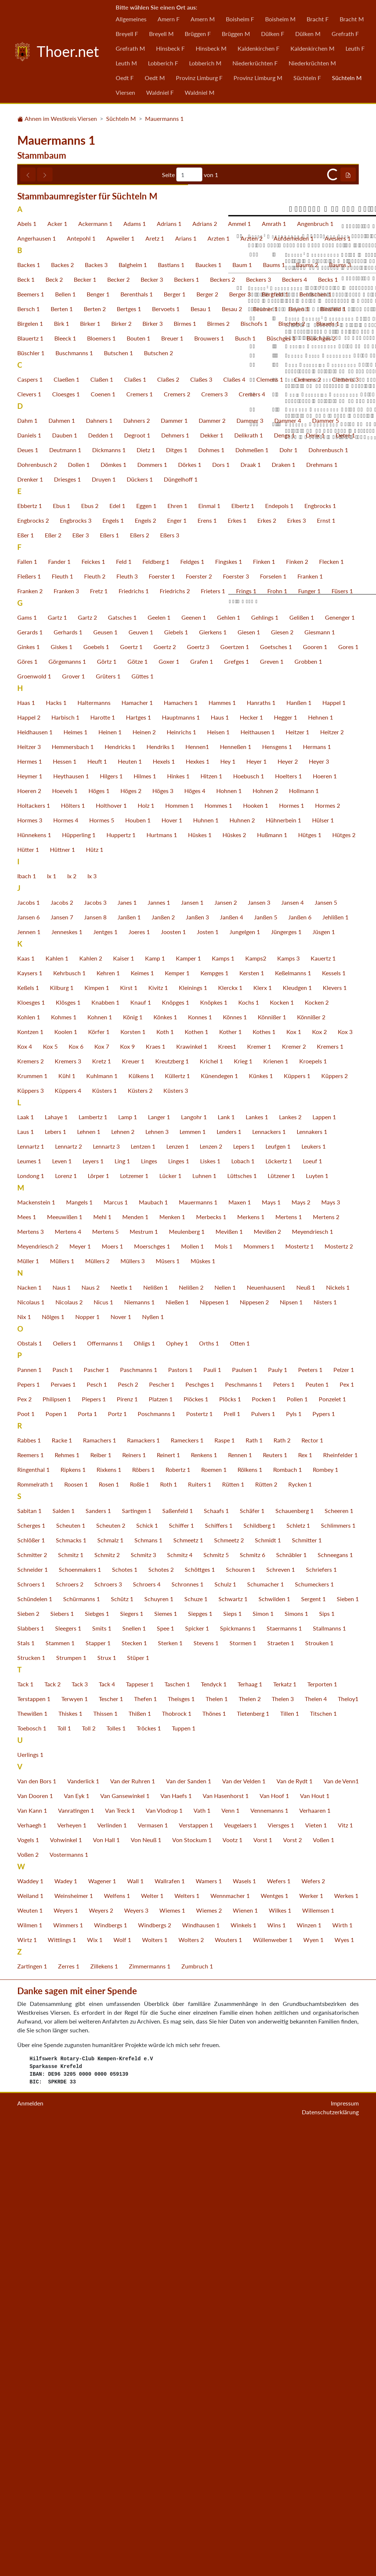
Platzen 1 (161, 1841)
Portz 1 (117, 1855)
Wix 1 (94, 2381)
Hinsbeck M (211, 48)
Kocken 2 (317, 1444)
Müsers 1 (168, 1703)
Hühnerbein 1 (283, 1262)
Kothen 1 (196, 1473)
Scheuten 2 (110, 1967)
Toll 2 (88, 2170)
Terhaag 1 (250, 2126)
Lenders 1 (229, 1573)
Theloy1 (348, 2140)
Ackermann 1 (95, 665)
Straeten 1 (280, 2085)
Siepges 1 (200, 2055)
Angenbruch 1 (315, 665)
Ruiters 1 (199, 1926)
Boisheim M (280, 18)
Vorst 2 (292, 2281)
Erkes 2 (266, 962)
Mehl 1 (102, 1659)
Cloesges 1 (66, 836)
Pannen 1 (29, 1811)
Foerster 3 (236, 1018)
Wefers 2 (313, 2323)
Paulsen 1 (244, 1811)
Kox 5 (50, 1488)
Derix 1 (315, 877)
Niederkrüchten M (312, 63)
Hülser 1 (323, 1262)
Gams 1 (27, 1059)
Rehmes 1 (67, 1897)
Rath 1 (254, 1882)
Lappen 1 (324, 1559)
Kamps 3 (288, 1400)
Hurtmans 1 (162, 1276)
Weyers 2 (101, 2352)
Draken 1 (283, 906)
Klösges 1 (68, 1444)
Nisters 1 (325, 1744)
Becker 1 (85, 721)
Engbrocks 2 (33, 962)
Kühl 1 (66, 1517)
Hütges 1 (309, 1276)
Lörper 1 (98, 1617)
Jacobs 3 (95, 1344)
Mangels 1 (79, 1644)
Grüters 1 (108, 1118)
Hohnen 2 (265, 1232)
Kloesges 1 (31, 1444)
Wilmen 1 (29, 2367)
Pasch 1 (63, 1811)
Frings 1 (246, 1033)
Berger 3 (240, 736)
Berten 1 (62, 750)
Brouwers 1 (209, 780)
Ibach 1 (26, 1318)
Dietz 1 (146, 892)
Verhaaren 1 (314, 2252)
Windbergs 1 (110, 2367)
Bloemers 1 (101, 780)
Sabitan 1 (29, 1952)
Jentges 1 (105, 1373)
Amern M (203, 18)
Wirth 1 (342, 2367)
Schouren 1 (240, 2011)
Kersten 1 (251, 1415)
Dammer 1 (174, 862)
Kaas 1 (26, 1400)
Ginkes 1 (28, 1088)
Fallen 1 (27, 1003)
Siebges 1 (97, 2055)
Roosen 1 (76, 1926)
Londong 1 (30, 1617)
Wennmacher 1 (230, 2337)
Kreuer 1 (133, 1503)
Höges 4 (194, 1232)
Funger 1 (309, 1033)
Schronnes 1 (187, 2026)
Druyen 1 (104, 921)
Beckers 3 (258, 721)
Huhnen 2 (242, 1262)
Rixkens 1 (109, 1911)
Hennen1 (197, 1188)
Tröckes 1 (149, 2170)
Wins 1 (276, 2367)
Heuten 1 (130, 1203)
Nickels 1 (338, 1729)
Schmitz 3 (143, 1996)
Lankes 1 (257, 1559)
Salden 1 (64, 1952)
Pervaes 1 (63, 1826)
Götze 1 (137, 1103)
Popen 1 (56, 1855)
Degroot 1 (137, 877)
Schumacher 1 (265, 2026)
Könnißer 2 (311, 1459)
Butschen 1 (118, 795)
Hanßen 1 (298, 1144)
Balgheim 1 (133, 706)
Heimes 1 (75, 1174)
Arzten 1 (218, 680)
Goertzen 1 (234, 1088)
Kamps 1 (223, 1400)
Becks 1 (328, 721)
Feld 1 (123, 1003)
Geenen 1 (193, 1059)
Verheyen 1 (71, 2267)
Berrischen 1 (315, 736)
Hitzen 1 (211, 1218)
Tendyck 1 (214, 2126)
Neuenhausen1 (266, 1729)
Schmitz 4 (179, 1996)
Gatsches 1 (122, 1059)
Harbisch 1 (65, 1159)
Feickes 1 (93, 1003)
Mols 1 (223, 1688)
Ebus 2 (89, 947)
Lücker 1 (170, 1617)
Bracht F (318, 18)
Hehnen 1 (320, 1159)
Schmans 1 (148, 1982)
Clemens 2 (307, 821)
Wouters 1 (228, 2381)
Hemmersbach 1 (73, 1188)
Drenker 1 (30, 921)
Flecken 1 (331, 1003)
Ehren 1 (177, 947)
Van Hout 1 (314, 2237)
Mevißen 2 (267, 1673)
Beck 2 (54, 721)
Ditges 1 (176, 892)
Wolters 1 (154, 2381)
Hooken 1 (255, 1247)
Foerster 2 (199, 1018)
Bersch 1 (28, 750)
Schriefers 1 (321, 2011)
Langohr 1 (194, 1559)
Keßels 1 (28, 1429)
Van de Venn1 (341, 2223)
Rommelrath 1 (35, 1926)
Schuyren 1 (158, 2041)
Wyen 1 (313, 2381)
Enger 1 (177, 962)
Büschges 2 (321, 780)
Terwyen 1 (74, 2140)
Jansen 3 (259, 1344)
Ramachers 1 (99, 1882)
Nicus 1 (103, 1744)
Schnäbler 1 (291, 1996)
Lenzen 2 (211, 1588)
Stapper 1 (98, 2085)
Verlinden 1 (112, 2267)
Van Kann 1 (32, 2252)
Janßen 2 (163, 1359)
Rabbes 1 (29, 1882)
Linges (149, 1603)
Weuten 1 (30, 2352)
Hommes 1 (218, 1247)
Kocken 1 (282, 1444)
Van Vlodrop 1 (164, 2252)
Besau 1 (201, 750)
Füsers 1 (342, 1033)
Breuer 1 (172, 780)
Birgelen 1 (30, 765)
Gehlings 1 (264, 1059)
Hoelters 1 (288, 1218)
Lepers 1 (243, 1588)
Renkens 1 (204, 1897)
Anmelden (30, 2544)
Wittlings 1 (62, 2381)
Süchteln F (307, 77)
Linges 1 (178, 1603)
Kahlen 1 (57, 1400)
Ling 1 (122, 1603)
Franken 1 (310, 1018)
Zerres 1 (68, 2408)
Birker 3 (152, 765)
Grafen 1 (201, 1103)
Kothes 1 (264, 1473)
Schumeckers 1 (314, 2026)
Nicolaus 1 (30, 1744)
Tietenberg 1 (253, 2155)
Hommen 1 (179, 1247)
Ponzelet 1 (332, 1841)
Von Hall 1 (106, 2281)
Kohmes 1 (63, 1459)
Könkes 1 (165, 1459)
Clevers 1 (29, 836)
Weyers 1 (66, 2352)
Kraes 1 (155, 1488)
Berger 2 (207, 736)
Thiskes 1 (70, 2155)
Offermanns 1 (105, 1785)
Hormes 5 (101, 1262)
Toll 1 (64, 2170)
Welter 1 (152, 2337)
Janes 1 (127, 1344)
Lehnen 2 (122, 1573)
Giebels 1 (176, 1074)
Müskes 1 (203, 1703)
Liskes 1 (210, 1603)
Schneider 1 (32, 2011)
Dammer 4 (287, 862)
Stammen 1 (60, 2085)
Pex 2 (24, 1841)
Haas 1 (26, 1144)
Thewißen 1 (32, 2155)
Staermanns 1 (284, 2070)
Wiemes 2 (209, 2352)
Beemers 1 (30, 736)
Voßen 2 (28, 2296)
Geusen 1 (105, 1074)
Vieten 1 (316, 2267)
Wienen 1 (245, 2352)
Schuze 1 (195, 2041)
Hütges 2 (343, 1276)
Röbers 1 (143, 1911)
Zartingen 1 (32, 2408)
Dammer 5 (325, 862)
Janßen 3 (197, 1359)
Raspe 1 (224, 1882)
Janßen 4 (231, 1359)
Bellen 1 (65, 736)
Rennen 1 (240, 1897)
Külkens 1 (141, 1517)
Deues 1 (27, 892)
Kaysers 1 (29, 1415)
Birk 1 (61, 765)
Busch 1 (245, 780)
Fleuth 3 (127, 1018)
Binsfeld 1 (333, 750)
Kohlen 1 (28, 1459)
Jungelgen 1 (244, 1373)
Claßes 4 (234, 821)
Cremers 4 (252, 836)
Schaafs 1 (216, 1952)
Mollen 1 (192, 1688)
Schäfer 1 (252, 1952)
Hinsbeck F (170, 48)
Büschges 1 (281, 780)
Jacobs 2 (62, 1344)
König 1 (132, 1459)
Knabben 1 (105, 1444)
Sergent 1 (313, 2041)
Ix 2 (71, 1318)
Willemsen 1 (318, 2352)
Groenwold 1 (34, 1118)
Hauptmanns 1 (181, 1159)
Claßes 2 (168, 821)
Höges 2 (130, 1232)
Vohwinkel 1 (66, 2281)
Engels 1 (113, 962)
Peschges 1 (199, 1826)
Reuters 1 (275, 1897)
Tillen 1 (289, 2155)
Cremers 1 (139, 836)
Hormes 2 (327, 1247)
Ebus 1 (61, 947)
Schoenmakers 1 (80, 2011)
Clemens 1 (269, 821)
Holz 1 (146, 1247)
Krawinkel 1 (191, 1488)
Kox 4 (24, 1488)
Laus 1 (25, 1573)
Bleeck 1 (65, 780)
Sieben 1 (348, 2041)
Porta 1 (87, 1855)
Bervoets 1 (166, 750)
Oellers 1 (64, 1785)
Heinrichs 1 (181, 1174)
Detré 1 (345, 877)
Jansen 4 (292, 1344)
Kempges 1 (214, 1415)
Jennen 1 (28, 1373)
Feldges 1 (192, 1003)
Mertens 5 (105, 1673)
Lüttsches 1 (242, 1617)
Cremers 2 (177, 836)
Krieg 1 (243, 1503)
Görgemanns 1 (67, 1103)
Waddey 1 (30, 2323)
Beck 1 (26, 721)
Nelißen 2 (191, 1729)
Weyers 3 (136, 2352)
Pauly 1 (277, 1811)
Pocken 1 (264, 1841)
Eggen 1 (146, 947)
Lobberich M (205, 63)
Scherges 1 (31, 1967)
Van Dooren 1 (35, 2237)
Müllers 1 (62, 1703)
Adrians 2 (204, 665)
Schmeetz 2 (229, 1982)
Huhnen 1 (205, 1262)
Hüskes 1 (200, 1276)
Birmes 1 (185, 765)
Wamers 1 (209, 2323)
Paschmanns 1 (138, 1811)
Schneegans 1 (335, 1996)
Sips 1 (327, 2055)
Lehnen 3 (157, 1573)
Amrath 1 (274, 665)
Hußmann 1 (272, 1276)
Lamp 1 (127, 1559)
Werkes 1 (346, 2337)
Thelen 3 (283, 2140)
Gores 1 (348, 1088)
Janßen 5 (265, 1359)
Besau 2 (232, 750)
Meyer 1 (80, 1688)
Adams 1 (134, 665)
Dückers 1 (140, 921)
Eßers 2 (139, 977)
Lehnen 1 (88, 1573)
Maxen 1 (239, 1644)
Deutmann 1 (65, 892)
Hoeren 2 (29, 1232)
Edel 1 (117, 947)
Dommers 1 (152, 906)
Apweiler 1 (120, 680)
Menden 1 (135, 1659)
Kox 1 (293, 1473)
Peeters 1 (310, 1811)
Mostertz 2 (339, 1688)
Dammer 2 (212, 862)
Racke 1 (62, 1882)
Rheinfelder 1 (340, 1897)
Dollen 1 (79, 906)
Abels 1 (26, 665)
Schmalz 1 (110, 1982)
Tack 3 (80, 2126)
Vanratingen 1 (76, 2252)
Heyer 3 (319, 1203)
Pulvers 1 (263, 1855)
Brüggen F (198, 33)
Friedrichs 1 (134, 1033)
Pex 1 (347, 1826)
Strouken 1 (319, 2085)
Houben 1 (138, 1262)
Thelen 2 (250, 2140)
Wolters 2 (191, 2381)
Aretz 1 (154, 680)
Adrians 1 (169, 665)
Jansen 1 (192, 1344)
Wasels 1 (244, 2323)
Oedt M (155, 77)
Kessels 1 (334, 1415)
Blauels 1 (327, 765)
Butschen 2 (158, 795)
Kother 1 (230, 1473)
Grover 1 (73, 1118)
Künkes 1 (261, 1517)
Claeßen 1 (66, 821)
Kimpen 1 (96, 1429)
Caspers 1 (30, 821)
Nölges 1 (53, 1758)
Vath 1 (202, 2252)
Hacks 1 (56, 1144)
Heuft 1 (97, 1203)
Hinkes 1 (178, 1218)
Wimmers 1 (68, 2367)
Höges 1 (98, 1232)
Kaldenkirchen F (258, 48)
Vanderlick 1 (83, 2223)
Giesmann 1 (319, 1074)
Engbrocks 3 (75, 962)
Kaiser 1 (123, 1400)
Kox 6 (76, 1488)
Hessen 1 (64, 1203)
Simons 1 (296, 2055)
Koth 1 (165, 1473)
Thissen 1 (105, 2155)
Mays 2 (301, 1644)
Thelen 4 (316, 2140)
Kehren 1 (108, 1415)
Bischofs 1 (254, 765)
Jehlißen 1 (335, 1359)
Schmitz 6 (252, 1996)
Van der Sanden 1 (188, 2223)
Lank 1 (226, 1559)
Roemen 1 (214, 1911)
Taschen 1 (177, 2126)
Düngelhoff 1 (181, 921)
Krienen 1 (275, 1503)
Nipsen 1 (291, 1744)
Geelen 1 (159, 1059)
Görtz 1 (106, 1103)
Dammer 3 (249, 862)
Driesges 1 (67, 921)
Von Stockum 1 (192, 2281)
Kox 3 (345, 1473)
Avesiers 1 (338, 680)
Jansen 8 (95, 1359)
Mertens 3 (30, 1673)
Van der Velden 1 (243, 2223)
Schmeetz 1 (188, 1982)
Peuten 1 (317, 1826)
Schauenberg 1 (294, 1952)
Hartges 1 (138, 1159)
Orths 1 (209, 1785)
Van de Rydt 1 (294, 2223)
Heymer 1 (29, 1218)
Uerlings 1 (30, 2196)
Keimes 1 (142, 1415)
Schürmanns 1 (81, 2041)
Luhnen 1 (204, 1617)
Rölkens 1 (250, 1911)
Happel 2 (28, 1159)
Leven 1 (62, 1603)
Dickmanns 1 (109, 892)
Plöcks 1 (230, 1841)
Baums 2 (307, 706)
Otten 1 (240, 1785)
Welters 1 (186, 2337)
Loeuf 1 (312, 1603)
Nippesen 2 (254, 1744)
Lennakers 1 (312, 1573)
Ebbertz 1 (29, 947)
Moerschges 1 (152, 1688)
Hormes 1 (291, 1247)
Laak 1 (25, 1559)
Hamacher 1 (137, 1144)
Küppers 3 (30, 1532)
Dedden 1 (100, 877)
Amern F (169, 18)
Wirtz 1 (27, 2381)
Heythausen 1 (71, 1218)
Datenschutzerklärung (330, 2553)
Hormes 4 (65, 1262)
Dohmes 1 (211, 892)
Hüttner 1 (62, 1291)
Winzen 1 (309, 2367)
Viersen (125, 92)
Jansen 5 (326, 1344)
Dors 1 (220, 906)
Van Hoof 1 (274, 2237)
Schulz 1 (225, 2026)
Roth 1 (168, 1926)
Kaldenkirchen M (312, 48)
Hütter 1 (28, 1291)
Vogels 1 (28, 2281)
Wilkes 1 (280, 2352)
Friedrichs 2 (175, 1033)
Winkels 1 (243, 2367)
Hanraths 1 (261, 1144)
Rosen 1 (109, 1926)
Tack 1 (25, 2126)
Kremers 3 (68, 1503)
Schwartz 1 (232, 2041)
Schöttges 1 (200, 2011)
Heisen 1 (218, 1174)
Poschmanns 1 (156, 1855)
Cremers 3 (214, 836)
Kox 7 (101, 1488)
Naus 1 (61, 1729)
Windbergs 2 (154, 2367)
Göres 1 (27, 1103)
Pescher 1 (161, 1826)
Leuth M (126, 63)
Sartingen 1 (136, 1952)
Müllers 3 (132, 1703)
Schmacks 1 (71, 1982)
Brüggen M (236, 33)
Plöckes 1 (196, 1841)
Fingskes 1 (228, 1003)
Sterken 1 (170, 2085)
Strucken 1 (31, 2099)
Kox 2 (319, 1473)
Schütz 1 (122, 2041)
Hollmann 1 (304, 1232)
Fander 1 (59, 1003)
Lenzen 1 (177, 1588)
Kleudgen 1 (297, 1429)
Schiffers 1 (218, 1967)
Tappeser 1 (139, 2126)
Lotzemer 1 (134, 1617)
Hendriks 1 (160, 1188)
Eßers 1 (109, 977)
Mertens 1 (288, 1659)
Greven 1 (271, 1103)
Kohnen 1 (99, 1459)
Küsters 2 (140, 1532)
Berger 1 (174, 736)
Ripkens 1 (73, 1911)
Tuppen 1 (183, 2170)
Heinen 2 (144, 1174)
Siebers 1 (62, 2055)
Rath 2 (282, 1882)
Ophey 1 (177, 1785)
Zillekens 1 (104, 2408)
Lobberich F (163, 63)
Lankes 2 (290, 1559)
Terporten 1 (322, 2126)
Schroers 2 (69, 2026)
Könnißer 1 (272, 1459)
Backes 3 (96, 706)
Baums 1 (274, 706)
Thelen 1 (217, 2140)
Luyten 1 (317, 1617)
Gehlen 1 (228, 1059)
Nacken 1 (29, 1729)
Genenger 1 (340, 1059)
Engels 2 (145, 962)
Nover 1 (121, 1758)
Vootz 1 (232, 2281)
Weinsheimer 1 (73, 2337)
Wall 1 (135, 2323)
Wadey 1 (65, 2323)
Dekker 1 (211, 877)
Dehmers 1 (175, 877)
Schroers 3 (108, 2026)
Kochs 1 (248, 1444)
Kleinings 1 (193, 1429)
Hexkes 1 (197, 1203)
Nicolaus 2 (69, 1744)
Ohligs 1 (144, 1785)
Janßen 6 (299, 1359)
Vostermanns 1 (69, 2296)
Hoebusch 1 (248, 1218)
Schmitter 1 (307, 1982)
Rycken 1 (300, 1926)
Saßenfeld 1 (177, 1952)
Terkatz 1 (284, 2126)
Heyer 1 (256, 1203)
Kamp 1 (155, 1400)
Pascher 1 (96, 1811)
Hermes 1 (29, 1203)
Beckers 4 (294, 721)
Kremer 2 (294, 1488)
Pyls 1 (293, 1855)
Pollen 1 (297, 1841)
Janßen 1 (129, 1359)
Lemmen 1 (193, 1573)
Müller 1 (28, 1703)
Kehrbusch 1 (69, 1415)
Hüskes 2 (234, 1276)
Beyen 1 (299, 750)
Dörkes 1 (189, 906)
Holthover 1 (111, 1247)
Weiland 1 (30, 2337)
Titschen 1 (323, 2155)
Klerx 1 (262, 1429)
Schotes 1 (124, 2011)
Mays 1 (271, 1644)
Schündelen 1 (34, 2041)
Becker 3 (152, 721)
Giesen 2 (282, 1074)
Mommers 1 (258, 1688)
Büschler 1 (30, 795)
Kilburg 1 (61, 1429)
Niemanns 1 (139, 1744)
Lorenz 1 (66, 1617)
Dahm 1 (27, 862)
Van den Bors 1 (36, 2223)
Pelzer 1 (343, 1811)
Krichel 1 (211, 1503)
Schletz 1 (298, 1967)
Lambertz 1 (93, 1559)
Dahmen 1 (61, 862)
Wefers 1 (278, 2323)
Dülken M (308, 33)
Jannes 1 (159, 1344)
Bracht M (352, 18)
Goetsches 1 (276, 1088)
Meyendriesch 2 (37, 1688)
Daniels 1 (29, 877)
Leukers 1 (313, 1588)
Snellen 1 (134, 2070)
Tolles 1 (116, 2170)
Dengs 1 (284, 877)
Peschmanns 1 (243, 1826)
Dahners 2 (136, 862)
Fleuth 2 (94, 1018)
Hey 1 (227, 1203)
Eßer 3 (80, 977)
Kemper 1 (177, 1415)
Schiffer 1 (181, 1967)
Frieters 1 (213, 1033)
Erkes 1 (237, 962)
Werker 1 (311, 2337)
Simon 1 (263, 2055)
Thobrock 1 (176, 2155)
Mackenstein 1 (36, 1644)
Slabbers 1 (30, 2070)
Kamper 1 (188, 1400)
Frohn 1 (277, 1033)
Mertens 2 (326, 1659)
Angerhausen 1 (36, 680)
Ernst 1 (326, 962)
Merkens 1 (250, 1659)
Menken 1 (172, 1659)
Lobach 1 (242, 1603)
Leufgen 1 (277, 1588)
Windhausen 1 (201, 2367)
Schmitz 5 (216, 1996)
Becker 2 (118, 721)
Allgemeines (131, 18)
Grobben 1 (308, 1103)
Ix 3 (92, 1318)
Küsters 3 (175, 1532)
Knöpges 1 (175, 1444)
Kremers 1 (330, 1488)
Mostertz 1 (299, 1688)
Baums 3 (340, 706)
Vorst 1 (262, 2281)
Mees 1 (26, 1659)
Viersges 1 (281, 2267)
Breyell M (161, 33)
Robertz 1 (178, 1911)
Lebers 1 (55, 1573)
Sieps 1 (232, 2055)
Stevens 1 (206, 2085)
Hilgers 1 (111, 1218)
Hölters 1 (73, 1247)
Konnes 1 (200, 1459)
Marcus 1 (116, 1644)
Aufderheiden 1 (294, 680)
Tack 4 (107, 2126)
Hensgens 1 (277, 1188)
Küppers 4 (68, 1532)
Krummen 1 (32, 1517)
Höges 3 (162, 1232)
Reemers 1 (30, 1897)
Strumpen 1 (71, 2099)
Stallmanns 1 (329, 2070)
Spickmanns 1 (238, 2070)
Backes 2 (62, 706)
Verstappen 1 (196, 2267)
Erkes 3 (296, 962)
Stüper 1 (138, 2099)
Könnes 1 (235, 1459)
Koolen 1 (65, 1473)
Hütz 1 (94, 1291)
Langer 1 (159, 1559)
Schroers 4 (146, 2026)
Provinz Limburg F (199, 77)
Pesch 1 (97, 1826)
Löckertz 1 (278, 1603)
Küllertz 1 (177, 1517)
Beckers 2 (222, 721)
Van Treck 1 (120, 2252)
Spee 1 (165, 2070)
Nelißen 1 (155, 1729)
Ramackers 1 (143, 1882)
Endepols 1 (279, 947)
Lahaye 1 (56, 1559)
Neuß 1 (305, 1729)
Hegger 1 (285, 1159)
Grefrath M (130, 48)
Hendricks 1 (120, 1188)
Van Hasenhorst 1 (226, 2237)
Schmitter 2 (32, 1996)
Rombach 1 (287, 1911)
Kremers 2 (30, 1503)
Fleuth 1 (62, 1018)
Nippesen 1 (214, 1744)
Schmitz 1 (70, 1996)
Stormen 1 (242, 2085)
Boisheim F (240, 18)
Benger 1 (98, 736)
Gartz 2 (87, 1059)
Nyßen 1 (153, 1758)
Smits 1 (101, 2070)
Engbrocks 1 (320, 947)
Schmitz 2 (107, 1996)
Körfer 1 (98, 1473)
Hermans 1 (317, 1188)
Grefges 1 (236, 1103)
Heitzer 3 (29, 1188)
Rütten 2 (266, 1926)
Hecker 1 (251, 1159)
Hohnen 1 (229, 1232)
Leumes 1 (29, 1603)
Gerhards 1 (68, 1074)
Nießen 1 (177, 1744)
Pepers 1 (28, 1826)
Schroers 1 (31, 2026)
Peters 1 (283, 1826)
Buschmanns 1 (74, 795)
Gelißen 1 (301, 1059)
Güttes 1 (142, 1118)
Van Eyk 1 (76, 2237)
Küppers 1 (297, 1517)
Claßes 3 (201, 821)
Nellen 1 (225, 1729)
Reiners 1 (134, 1897)
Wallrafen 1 (170, 2323)
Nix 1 (24, 1758)
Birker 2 (121, 765)
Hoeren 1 (325, 1218)
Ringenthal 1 (33, 1911)
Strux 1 (106, 2099)
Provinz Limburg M (258, 77)
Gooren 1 (315, 1088)
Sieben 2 (28, 2055)
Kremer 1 (259, 1488)
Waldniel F (160, 92)
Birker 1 (90, 765)
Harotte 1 (102, 1159)
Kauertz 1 (323, 1400)
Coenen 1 (103, 836)
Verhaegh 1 (31, 2267)
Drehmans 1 (321, 906)
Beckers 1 (186, 721)
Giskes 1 (61, 1088)
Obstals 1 (29, 1785)
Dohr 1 (288, 892)
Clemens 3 (345, 821)
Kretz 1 (101, 1503)
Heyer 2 (288, 1203)
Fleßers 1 (29, 1018)
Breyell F (127, 33)
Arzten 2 (252, 680)
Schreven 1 (280, 2011)
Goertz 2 (164, 1088)
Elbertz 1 (242, 947)
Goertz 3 (198, 1088)
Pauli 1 (212, 1811)
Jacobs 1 (28, 1344)
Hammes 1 (222, 1144)
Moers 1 (112, 1688)
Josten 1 (207, 1373)
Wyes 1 (344, 2381)
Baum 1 (242, 706)
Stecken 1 (134, 2085)
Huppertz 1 (120, 1276)
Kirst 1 (128, 1429)
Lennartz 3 (106, 1588)
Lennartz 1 (30, 1588)
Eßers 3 (169, 977)
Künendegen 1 (219, 1517)
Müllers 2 (97, 1703)
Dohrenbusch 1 (328, 892)
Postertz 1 (199, 1855)
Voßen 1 (323, 2281)
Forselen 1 (273, 1018)
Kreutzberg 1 (172, 1503)
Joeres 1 (139, 1373)
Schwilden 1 (274, 2041)
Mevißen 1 (229, 1673)
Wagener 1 (102, 2323)
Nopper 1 (87, 1758)
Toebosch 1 (31, 2170)
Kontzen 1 (30, 1473)
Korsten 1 (132, 1473)
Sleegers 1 (68, 2070)
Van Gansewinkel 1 (124, 2237)
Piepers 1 (94, 1841)
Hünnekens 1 (34, 1276)
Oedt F (125, 77)
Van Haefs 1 (176, 2237)
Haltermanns (94, 1144)
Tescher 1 (111, 2140)
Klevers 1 (335, 1429)
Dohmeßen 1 (251, 892)
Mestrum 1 (144, 1673)
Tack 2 (52, 2126)
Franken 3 (66, 1033)
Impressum (345, 2544)
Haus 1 (220, 1159)
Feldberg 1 (155, 1003)
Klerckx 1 (230, 1429)
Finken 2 (297, 1003)
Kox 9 (127, 1488)
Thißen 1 (140, 2155)
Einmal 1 (209, 947)
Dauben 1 (64, 877)
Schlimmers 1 (338, 1967)
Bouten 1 (138, 780)
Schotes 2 (161, 2011)
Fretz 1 (99, 1033)
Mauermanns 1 (164, 118)
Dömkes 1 (113, 906)
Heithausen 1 (258, 1174)
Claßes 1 (135, 821)
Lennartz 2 (68, 1588)
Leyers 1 (93, 1603)
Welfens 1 (117, 2337)
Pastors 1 (180, 1811)
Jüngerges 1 (286, 1373)
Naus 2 (91, 1729)
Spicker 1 (197, 2070)
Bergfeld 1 (275, 736)
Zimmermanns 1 (149, 2408)
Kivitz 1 (158, 1429)
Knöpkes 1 (213, 1444)
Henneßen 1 (235, 1188)
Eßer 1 (25, 977)
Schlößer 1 (31, 1982)
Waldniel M (199, 92)
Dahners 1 (99, 862)
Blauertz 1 (30, 780)
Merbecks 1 (211, 1659)
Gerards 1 (30, 1074)
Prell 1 (232, 1855)
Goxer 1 (169, 1103)
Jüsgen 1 (323, 1373)
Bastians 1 (171, 706)
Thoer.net (55, 51)
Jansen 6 (28, 1359)
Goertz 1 (131, 1088)
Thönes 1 (214, 2155)
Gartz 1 (57, 1059)
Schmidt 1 (268, 1982)
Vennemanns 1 (269, 2252)
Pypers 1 (323, 1855)
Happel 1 (334, 1144)
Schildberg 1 (259, 1967)
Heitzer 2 (332, 1174)
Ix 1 (51, 1318)
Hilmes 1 (145, 1218)
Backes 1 (28, 706)
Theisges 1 (181, 2140)
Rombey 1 (325, 1911)
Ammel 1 (239, 665)
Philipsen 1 (57, 1841)
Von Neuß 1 (146, 2281)
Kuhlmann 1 (102, 1517)
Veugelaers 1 (240, 2267)
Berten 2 (95, 750)
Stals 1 (26, 2085)
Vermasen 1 (153, 2267)
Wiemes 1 (172, 2352)
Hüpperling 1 (78, 1276)
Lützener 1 (281, 1617)
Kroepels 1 (313, 1503)
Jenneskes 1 (66, 1373)
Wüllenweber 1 (272, 2381)
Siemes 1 (165, 2055)
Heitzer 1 (297, 1174)
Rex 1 (305, 1897)
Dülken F (272, 33)
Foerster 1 (162, 1018)
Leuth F (355, 48)
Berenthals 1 (136, 736)
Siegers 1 (131, 2055)
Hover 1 (172, 1262)
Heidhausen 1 (35, 1174)
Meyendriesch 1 (312, 1673)
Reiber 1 (100, 1897)
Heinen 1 (110, 1174)
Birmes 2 (218, 765)
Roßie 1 (139, 1926)
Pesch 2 (128, 1826)
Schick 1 (147, 1967)
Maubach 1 (153, 1644)
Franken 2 (30, 1033)
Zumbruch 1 (197, 2408)
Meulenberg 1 (187, 1673)
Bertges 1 (129, 750)
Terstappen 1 (33, 2140)
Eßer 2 (53, 977)
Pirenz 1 (127, 1841)
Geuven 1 (141, 1074)
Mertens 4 (68, 1673)
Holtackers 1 (33, 1247)
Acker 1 (57, 665)
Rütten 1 (233, 1926)
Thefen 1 (145, 2140)
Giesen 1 (249, 1074)
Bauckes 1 (208, 706)
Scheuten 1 (70, 1967)
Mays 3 (330, 1644)
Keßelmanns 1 (293, 1415)
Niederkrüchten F (255, 63)
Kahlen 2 (90, 1400)
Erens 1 (207, 962)
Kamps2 (255, 1400)
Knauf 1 (140, 1444)
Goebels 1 (96, 1088)
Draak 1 (251, 906)
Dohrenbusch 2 (37, 906)
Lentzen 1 (143, 1588)
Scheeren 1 (339, 1952)
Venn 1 (230, 2252)
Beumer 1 (265, 750)
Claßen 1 (101, 821)
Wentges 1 (274, 2337)
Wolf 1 (122, 2381)
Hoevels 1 (64, 1232)
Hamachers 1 (181, 1144)
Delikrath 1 (248, 877)
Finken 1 (264, 1003)
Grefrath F (345, 33)
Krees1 (227, 1488)
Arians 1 (185, 680)
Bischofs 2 (291, 765)
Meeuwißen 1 (64, 1659)
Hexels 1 (164, 1203)
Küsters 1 (104, 1532)
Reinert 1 (168, 1897)
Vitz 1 (345, 2267)
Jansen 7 (62, 1359)
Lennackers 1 (269, 1573)
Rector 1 (312, 1882)
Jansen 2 (225, 1344)
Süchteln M (347, 77)
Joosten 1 (173, 1373)
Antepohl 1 (81, 680)
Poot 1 (26, 1855)
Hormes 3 (29, 1262)
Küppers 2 (334, 1517)
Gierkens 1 (213, 1074)
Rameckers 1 (187, 1882)
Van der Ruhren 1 (132, 2223)
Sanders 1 (98, 1952)
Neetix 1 (121, 1729)
